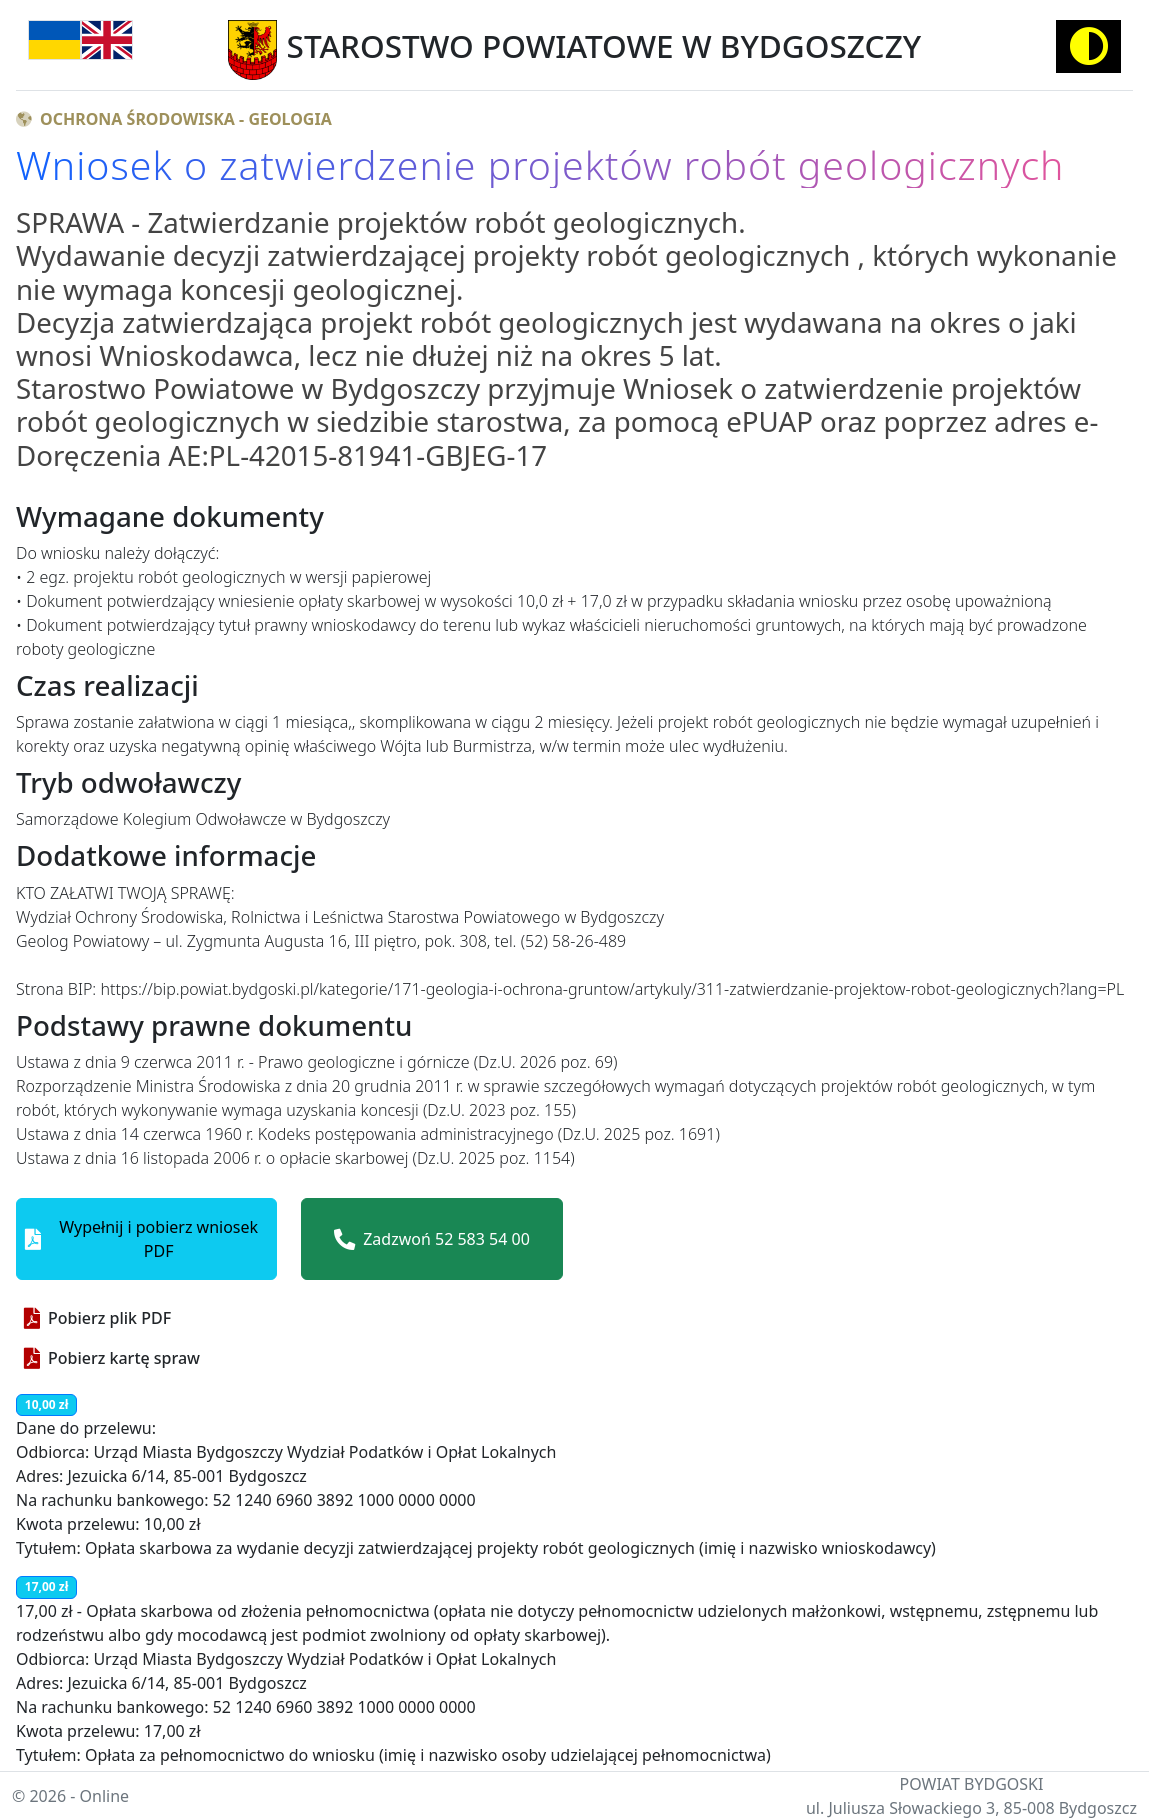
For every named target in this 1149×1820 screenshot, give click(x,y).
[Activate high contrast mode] (1088, 46)
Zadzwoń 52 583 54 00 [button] (432, 1239)
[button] (146, 1239)
